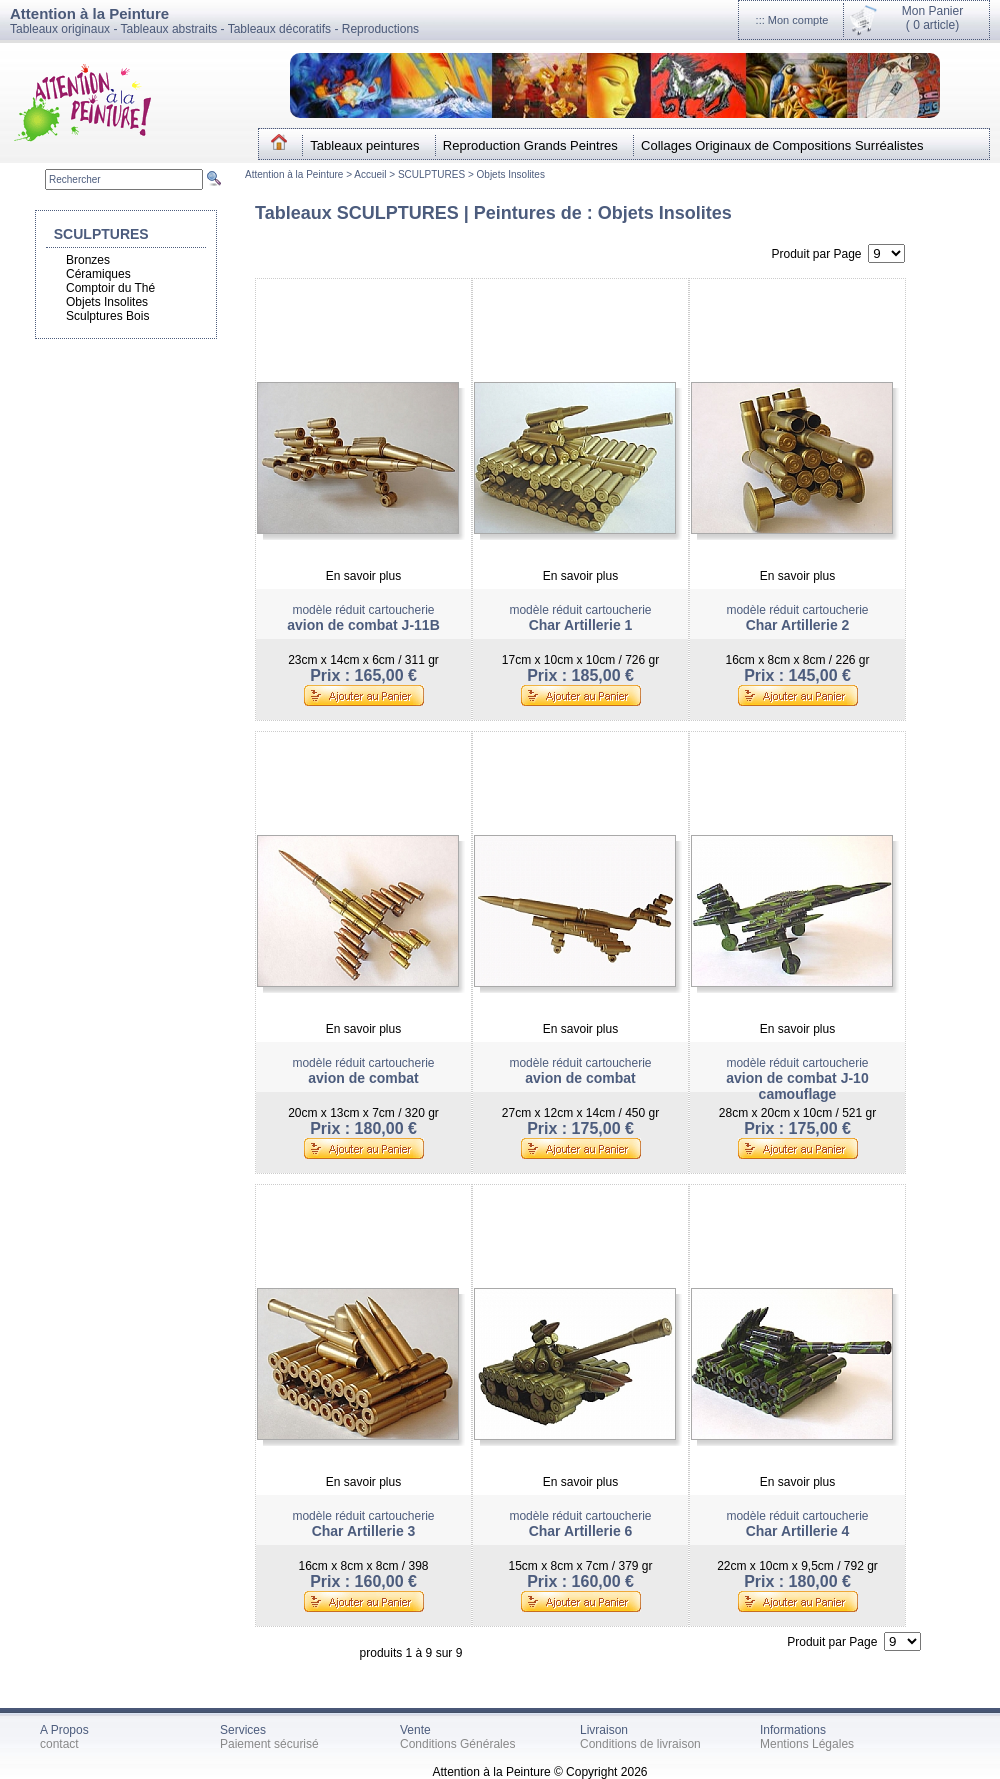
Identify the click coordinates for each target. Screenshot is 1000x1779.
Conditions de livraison (640, 1744)
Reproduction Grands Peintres (530, 145)
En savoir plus (363, 576)
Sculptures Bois (107, 316)
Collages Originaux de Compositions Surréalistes (782, 145)
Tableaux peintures (364, 145)
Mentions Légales (807, 1744)
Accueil (371, 174)
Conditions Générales (457, 1744)
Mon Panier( (932, 18)
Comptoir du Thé (110, 288)
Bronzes (88, 260)
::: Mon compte (792, 20)
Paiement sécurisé (269, 1744)
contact (59, 1744)
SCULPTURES (431, 174)
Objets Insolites (511, 174)
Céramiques (98, 274)
